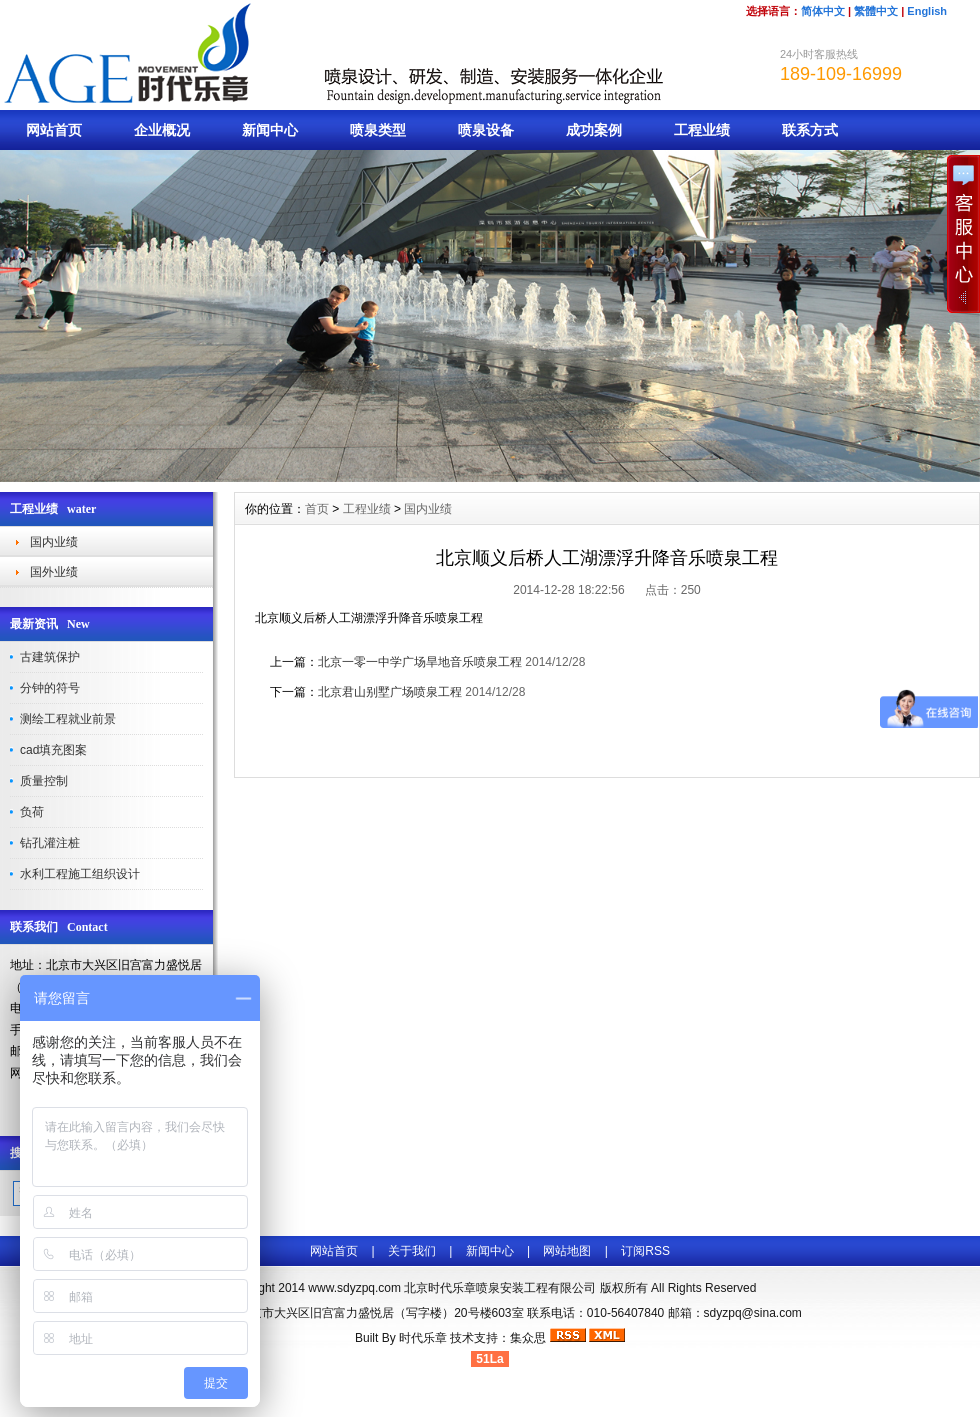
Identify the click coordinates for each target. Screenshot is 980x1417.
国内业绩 (54, 542)
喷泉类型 (378, 130)
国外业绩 (54, 572)
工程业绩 (702, 130)
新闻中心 (270, 130)
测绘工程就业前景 (68, 719)
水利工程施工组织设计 (80, 874)
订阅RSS (645, 1251)
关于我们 (412, 1251)
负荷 (32, 812)
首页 (317, 509)
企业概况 (162, 130)
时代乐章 (423, 1338)
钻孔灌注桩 (50, 843)
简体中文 (823, 11)
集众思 (528, 1338)
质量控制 (44, 781)
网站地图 (567, 1251)
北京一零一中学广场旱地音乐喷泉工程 (420, 662)
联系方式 (810, 130)
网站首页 (54, 130)
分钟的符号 (50, 688)
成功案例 (594, 130)
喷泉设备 (486, 130)
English (927, 11)
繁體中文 (876, 11)
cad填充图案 (53, 750)
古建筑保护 (50, 657)
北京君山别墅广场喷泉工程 (390, 692)
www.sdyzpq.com (354, 1288)
